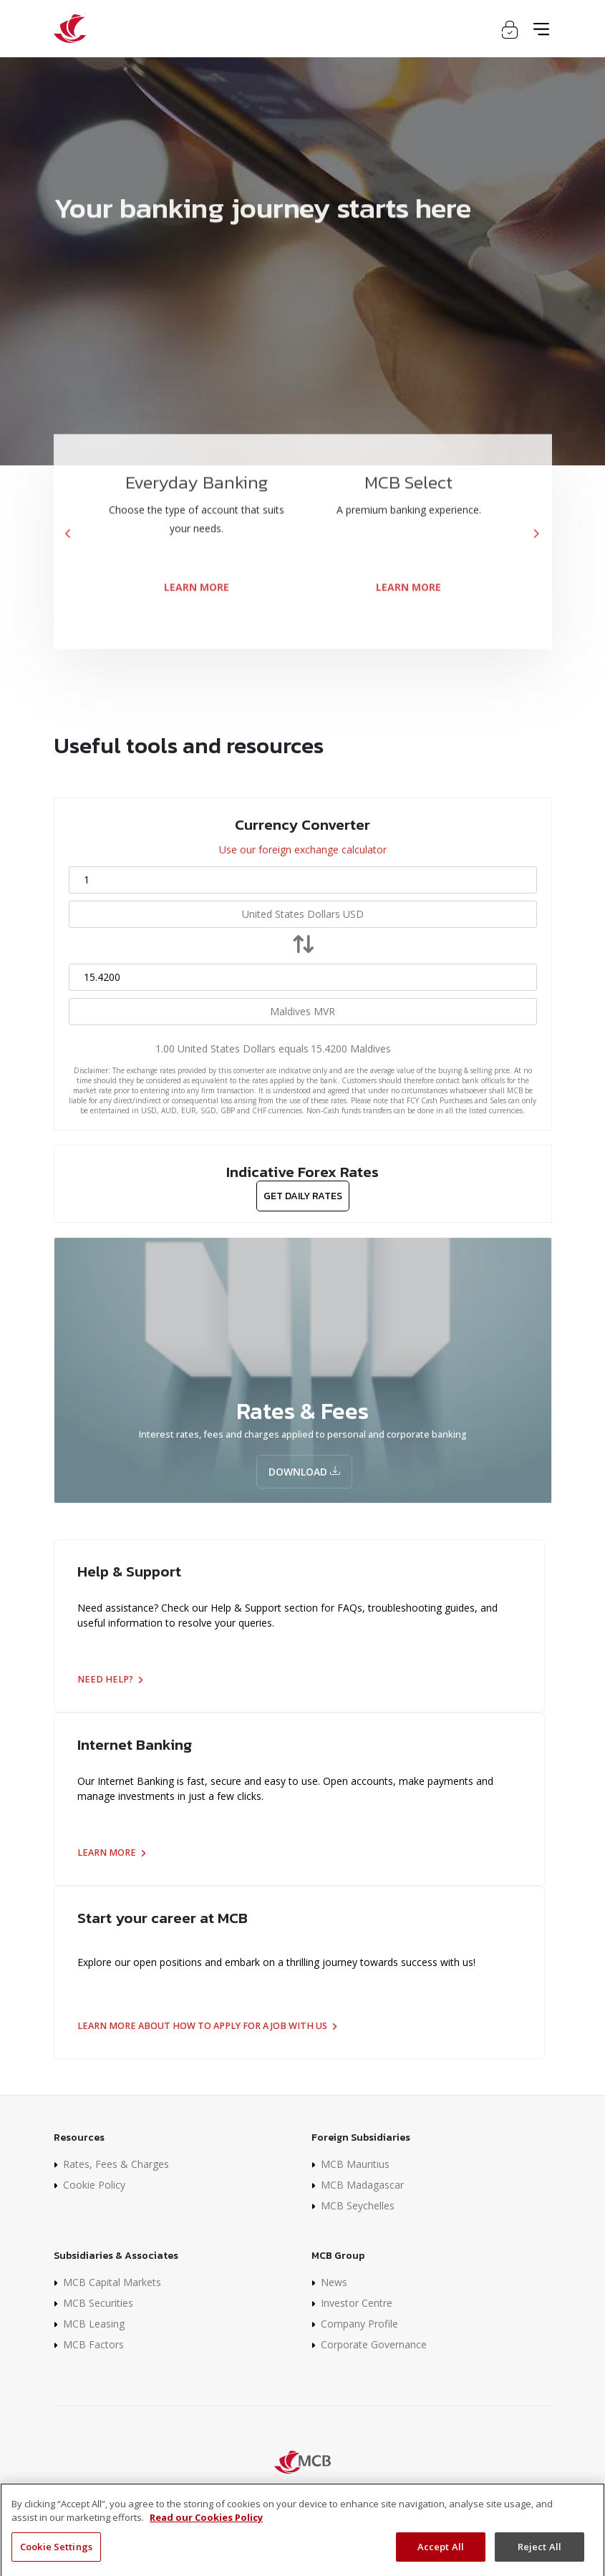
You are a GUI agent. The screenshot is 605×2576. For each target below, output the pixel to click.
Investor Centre (356, 2303)
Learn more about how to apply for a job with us (207, 2026)
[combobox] (303, 914)
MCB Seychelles (358, 2205)
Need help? (109, 1679)
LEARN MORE (196, 607)
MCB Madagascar (362, 2185)
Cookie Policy (94, 2185)
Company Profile (359, 2323)
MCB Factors (93, 2344)
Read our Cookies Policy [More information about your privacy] (206, 2533)
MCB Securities (98, 2303)
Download (304, 1471)
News (334, 2282)
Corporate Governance (374, 2344)
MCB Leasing (94, 2323)
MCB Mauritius (355, 2164)
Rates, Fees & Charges (116, 2164)
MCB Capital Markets (112, 2282)
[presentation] (69, 555)
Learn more (111, 1852)
